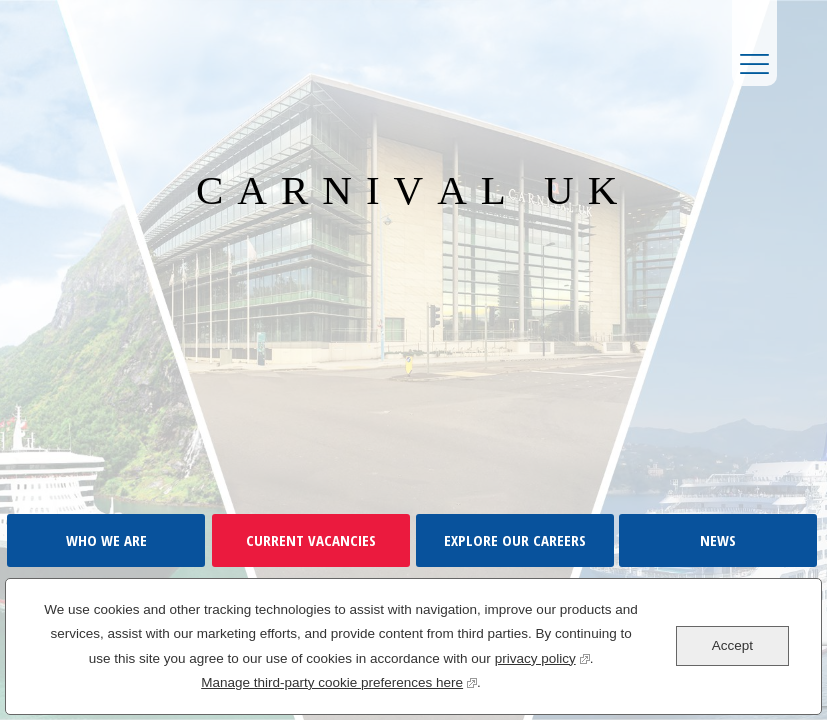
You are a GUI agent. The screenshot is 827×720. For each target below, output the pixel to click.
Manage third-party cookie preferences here (339, 680)
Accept (732, 645)
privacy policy (542, 656)
